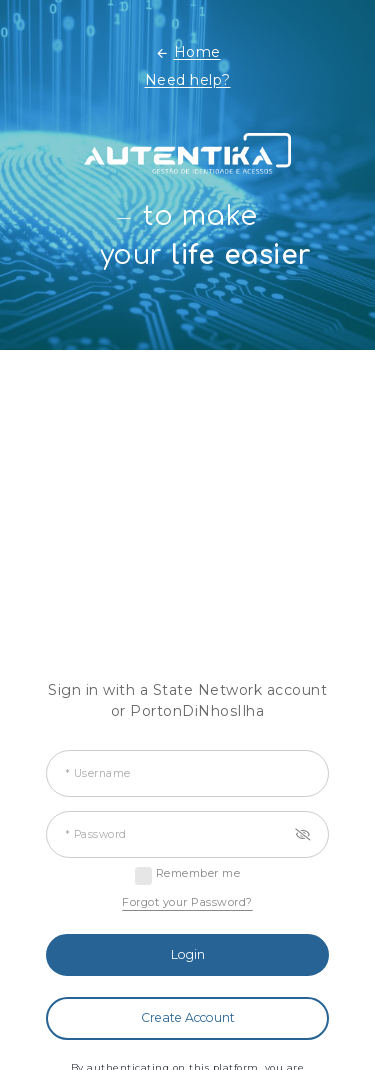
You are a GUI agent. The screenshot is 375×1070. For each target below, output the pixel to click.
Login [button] (188, 954)
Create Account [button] (188, 1017)
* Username (98, 773)
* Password (96, 834)
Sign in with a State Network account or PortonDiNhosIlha (187, 700)
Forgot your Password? (187, 902)
